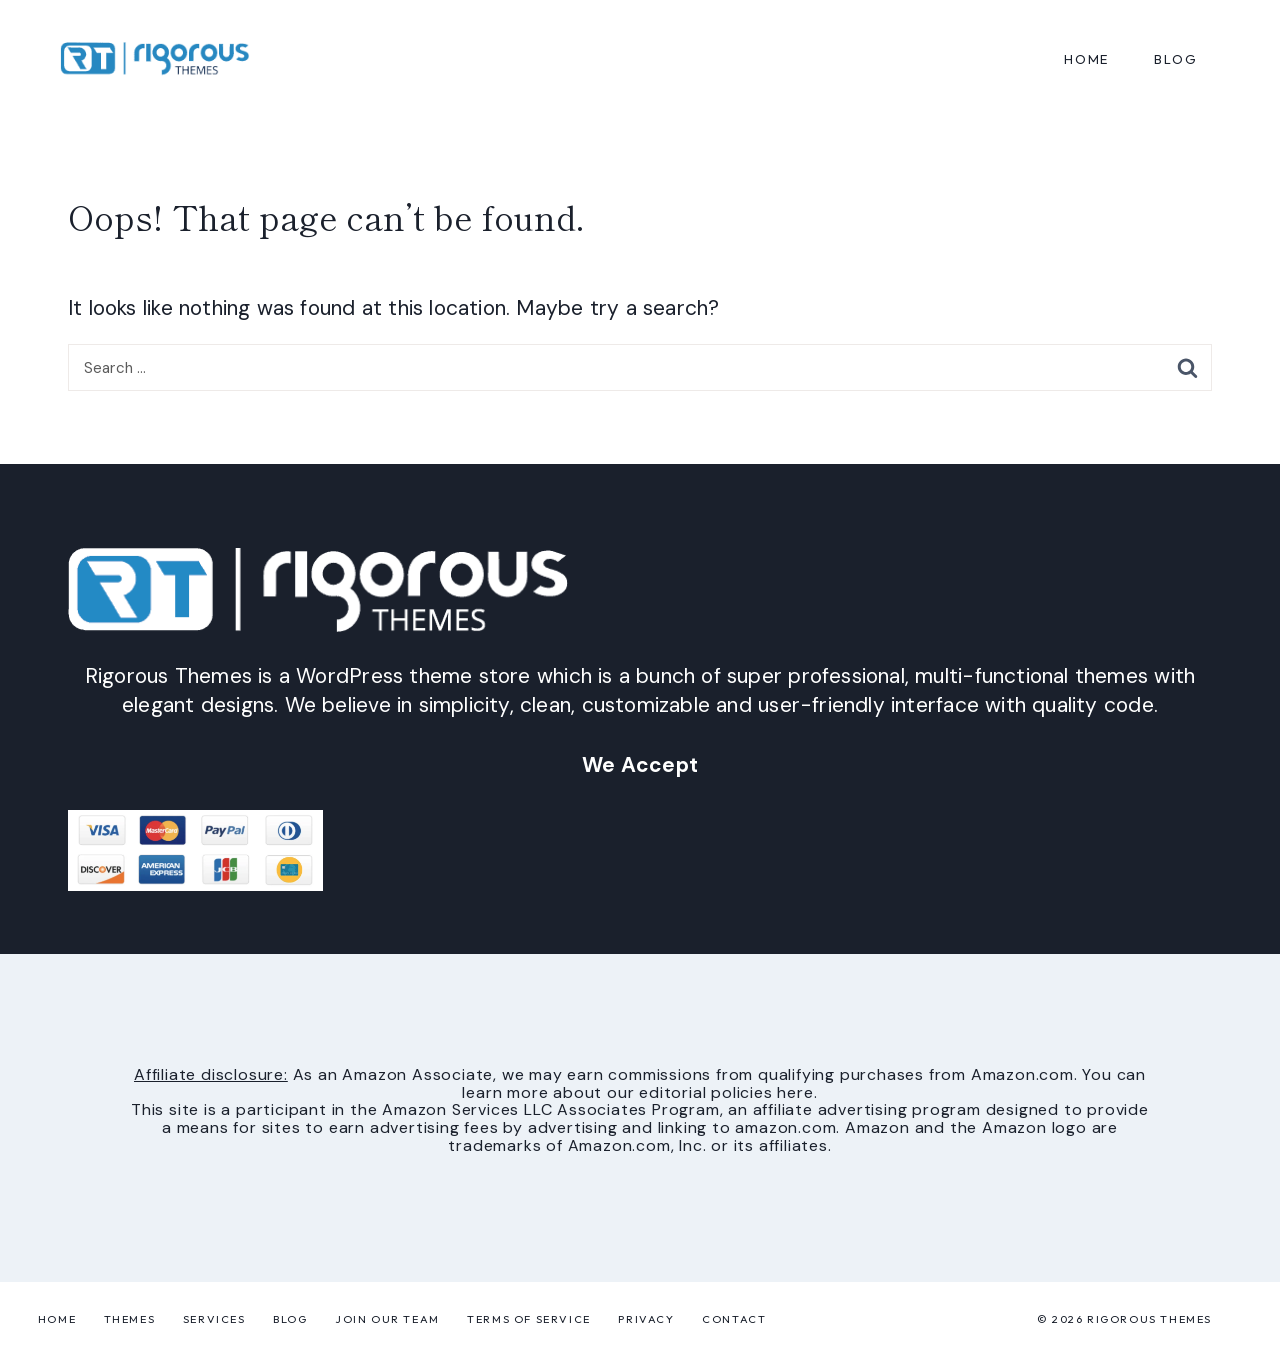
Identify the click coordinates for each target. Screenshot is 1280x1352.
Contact (734, 1319)
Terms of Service (529, 1319)
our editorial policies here (710, 1092)
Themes (130, 1319)
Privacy (646, 1319)
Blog (290, 1319)
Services (214, 1319)
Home (1086, 59)
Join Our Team (387, 1319)
